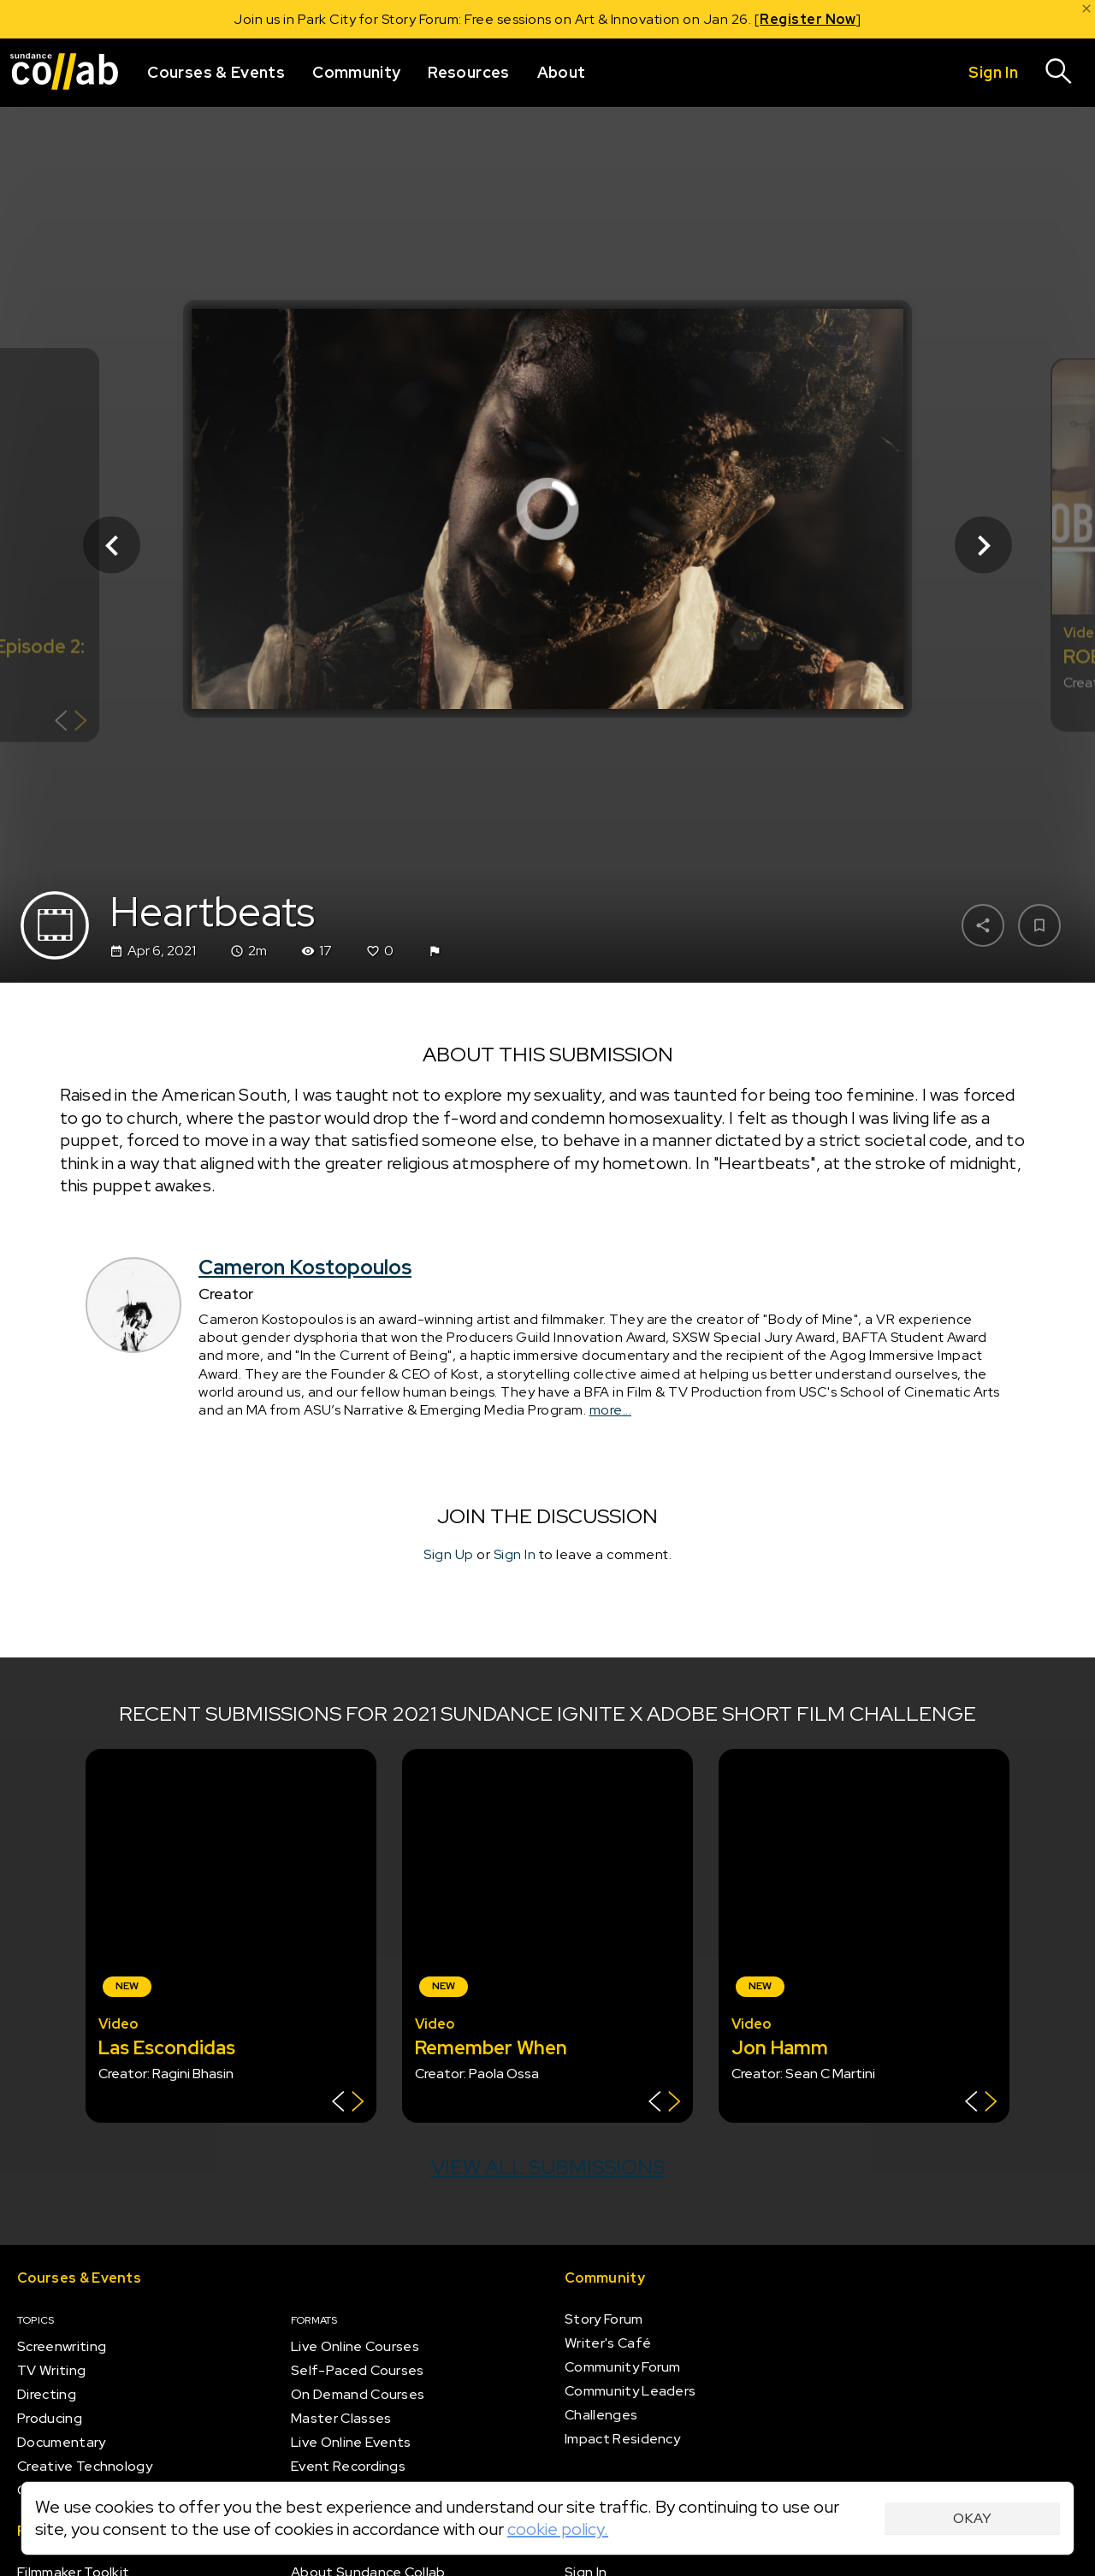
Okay (972, 2518)
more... (610, 1410)
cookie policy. (557, 2529)
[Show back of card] (70, 723)
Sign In (515, 1554)
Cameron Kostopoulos (304, 1267)
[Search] (1059, 72)
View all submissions (548, 2167)
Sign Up (448, 1554)
